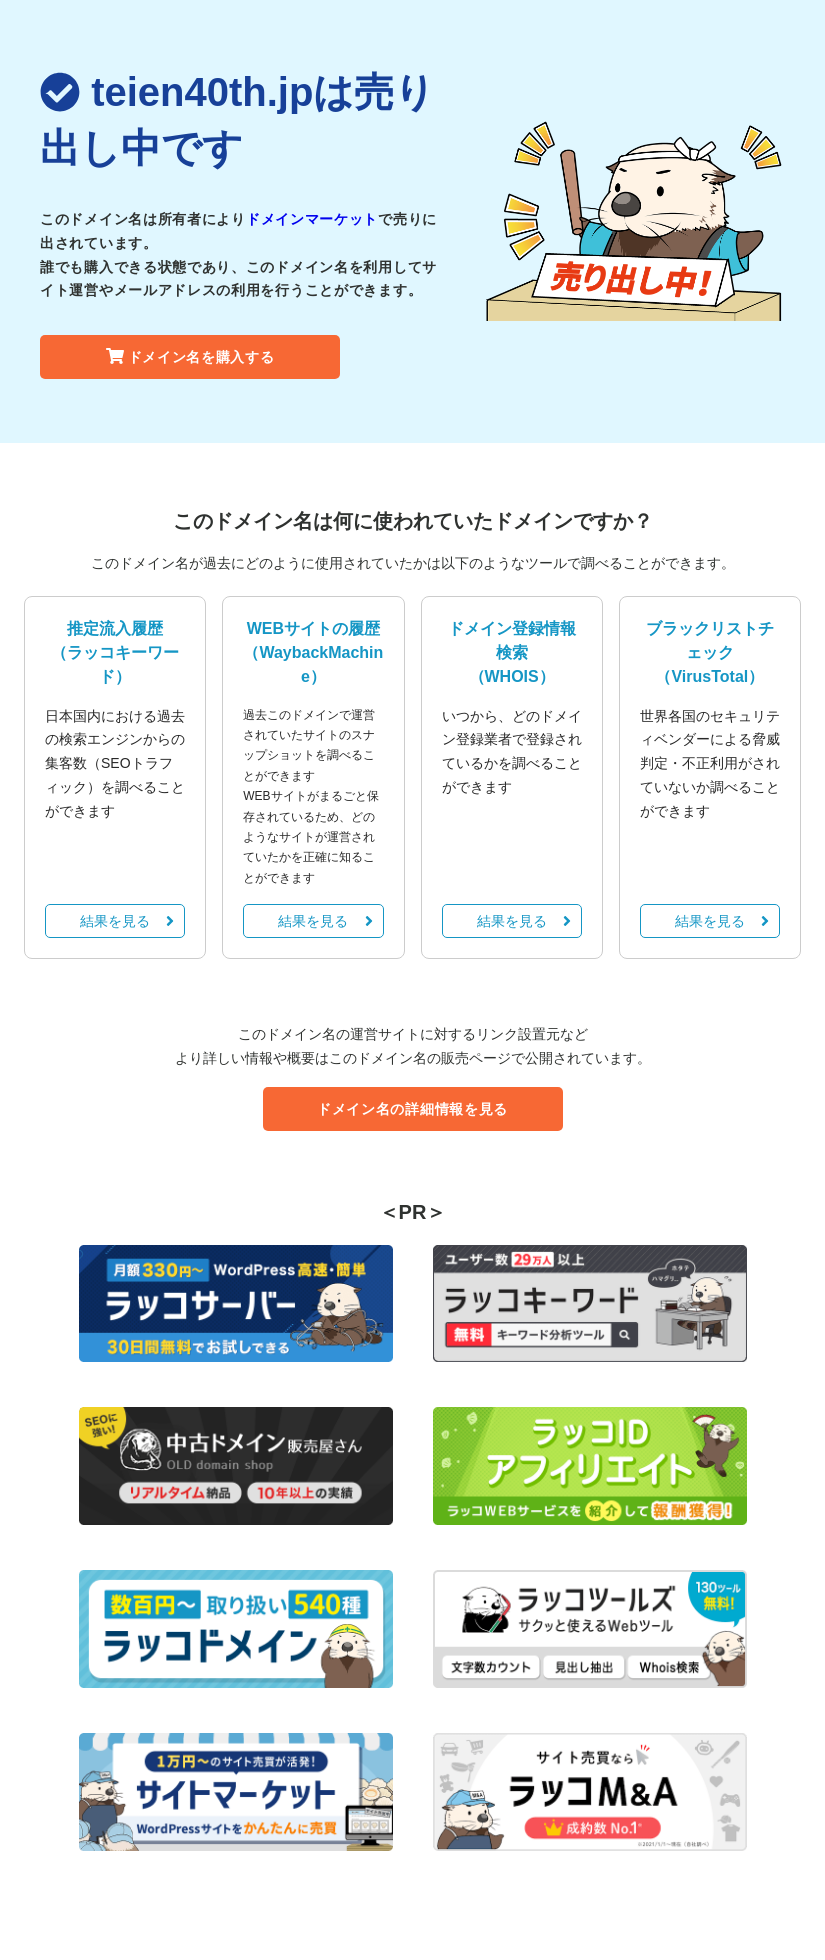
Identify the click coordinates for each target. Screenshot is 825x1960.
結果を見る (127, 921)
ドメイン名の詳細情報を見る (412, 1109)
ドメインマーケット (312, 219)
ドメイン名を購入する (190, 357)
